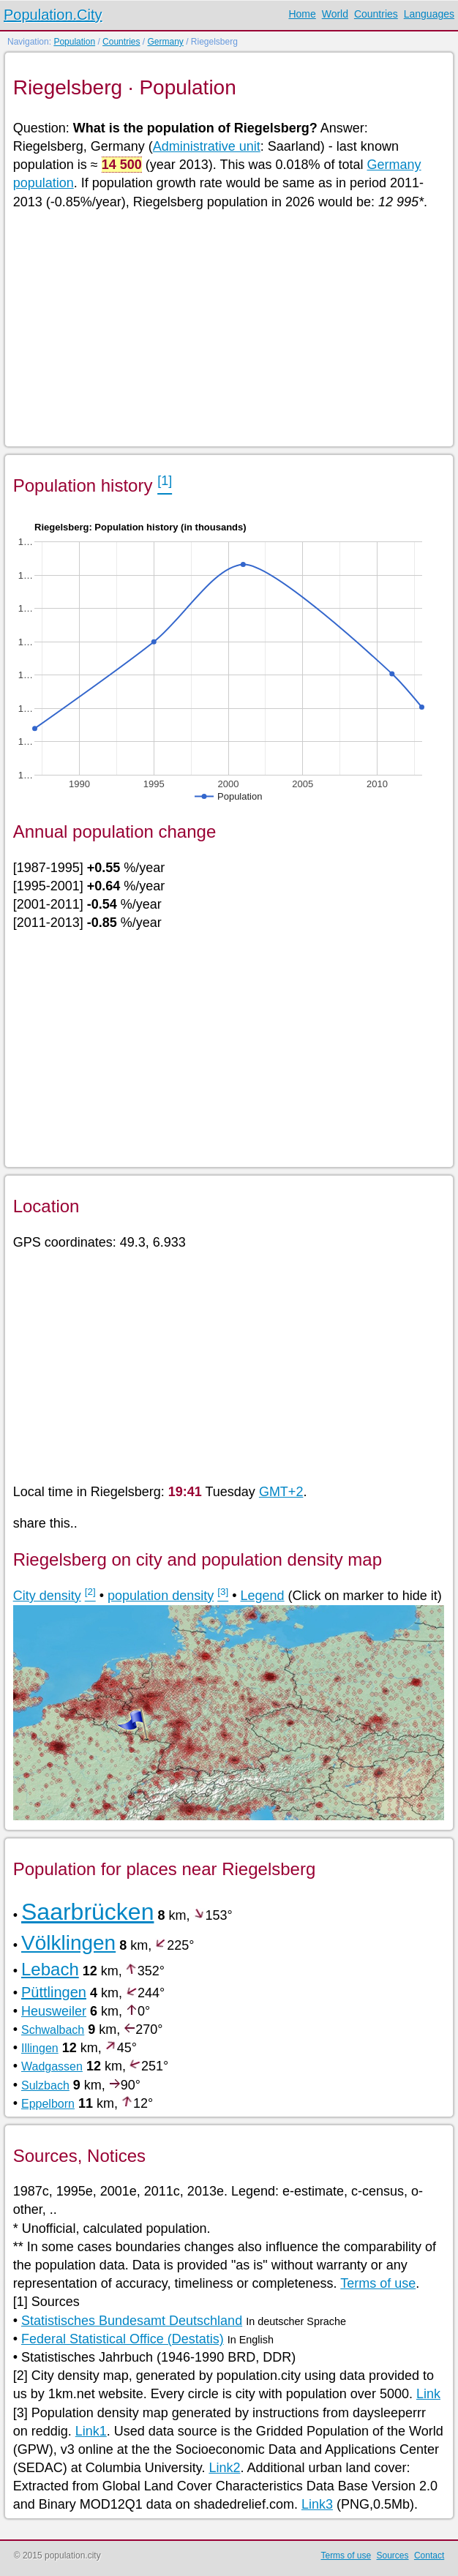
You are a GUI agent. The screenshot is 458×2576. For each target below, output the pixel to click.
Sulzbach (45, 2085)
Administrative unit (206, 146)
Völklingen (68, 1942)
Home (301, 14)
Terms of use (378, 2283)
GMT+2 (281, 1491)
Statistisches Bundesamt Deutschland (131, 2320)
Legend (263, 1595)
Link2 (224, 2467)
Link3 (317, 2504)
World (335, 14)
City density (47, 1595)
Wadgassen (52, 2066)
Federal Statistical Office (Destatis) (122, 2339)
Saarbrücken (87, 1912)
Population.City (53, 15)
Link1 (91, 2431)
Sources (393, 2555)
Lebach (50, 1969)
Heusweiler (53, 2011)
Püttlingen (53, 1992)
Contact (429, 2555)
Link (428, 2394)
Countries (376, 14)
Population (74, 42)
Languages (429, 14)
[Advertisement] (228, 327)
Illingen (40, 2048)
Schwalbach (52, 2030)
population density (161, 1595)
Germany (165, 42)
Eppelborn (48, 2104)
